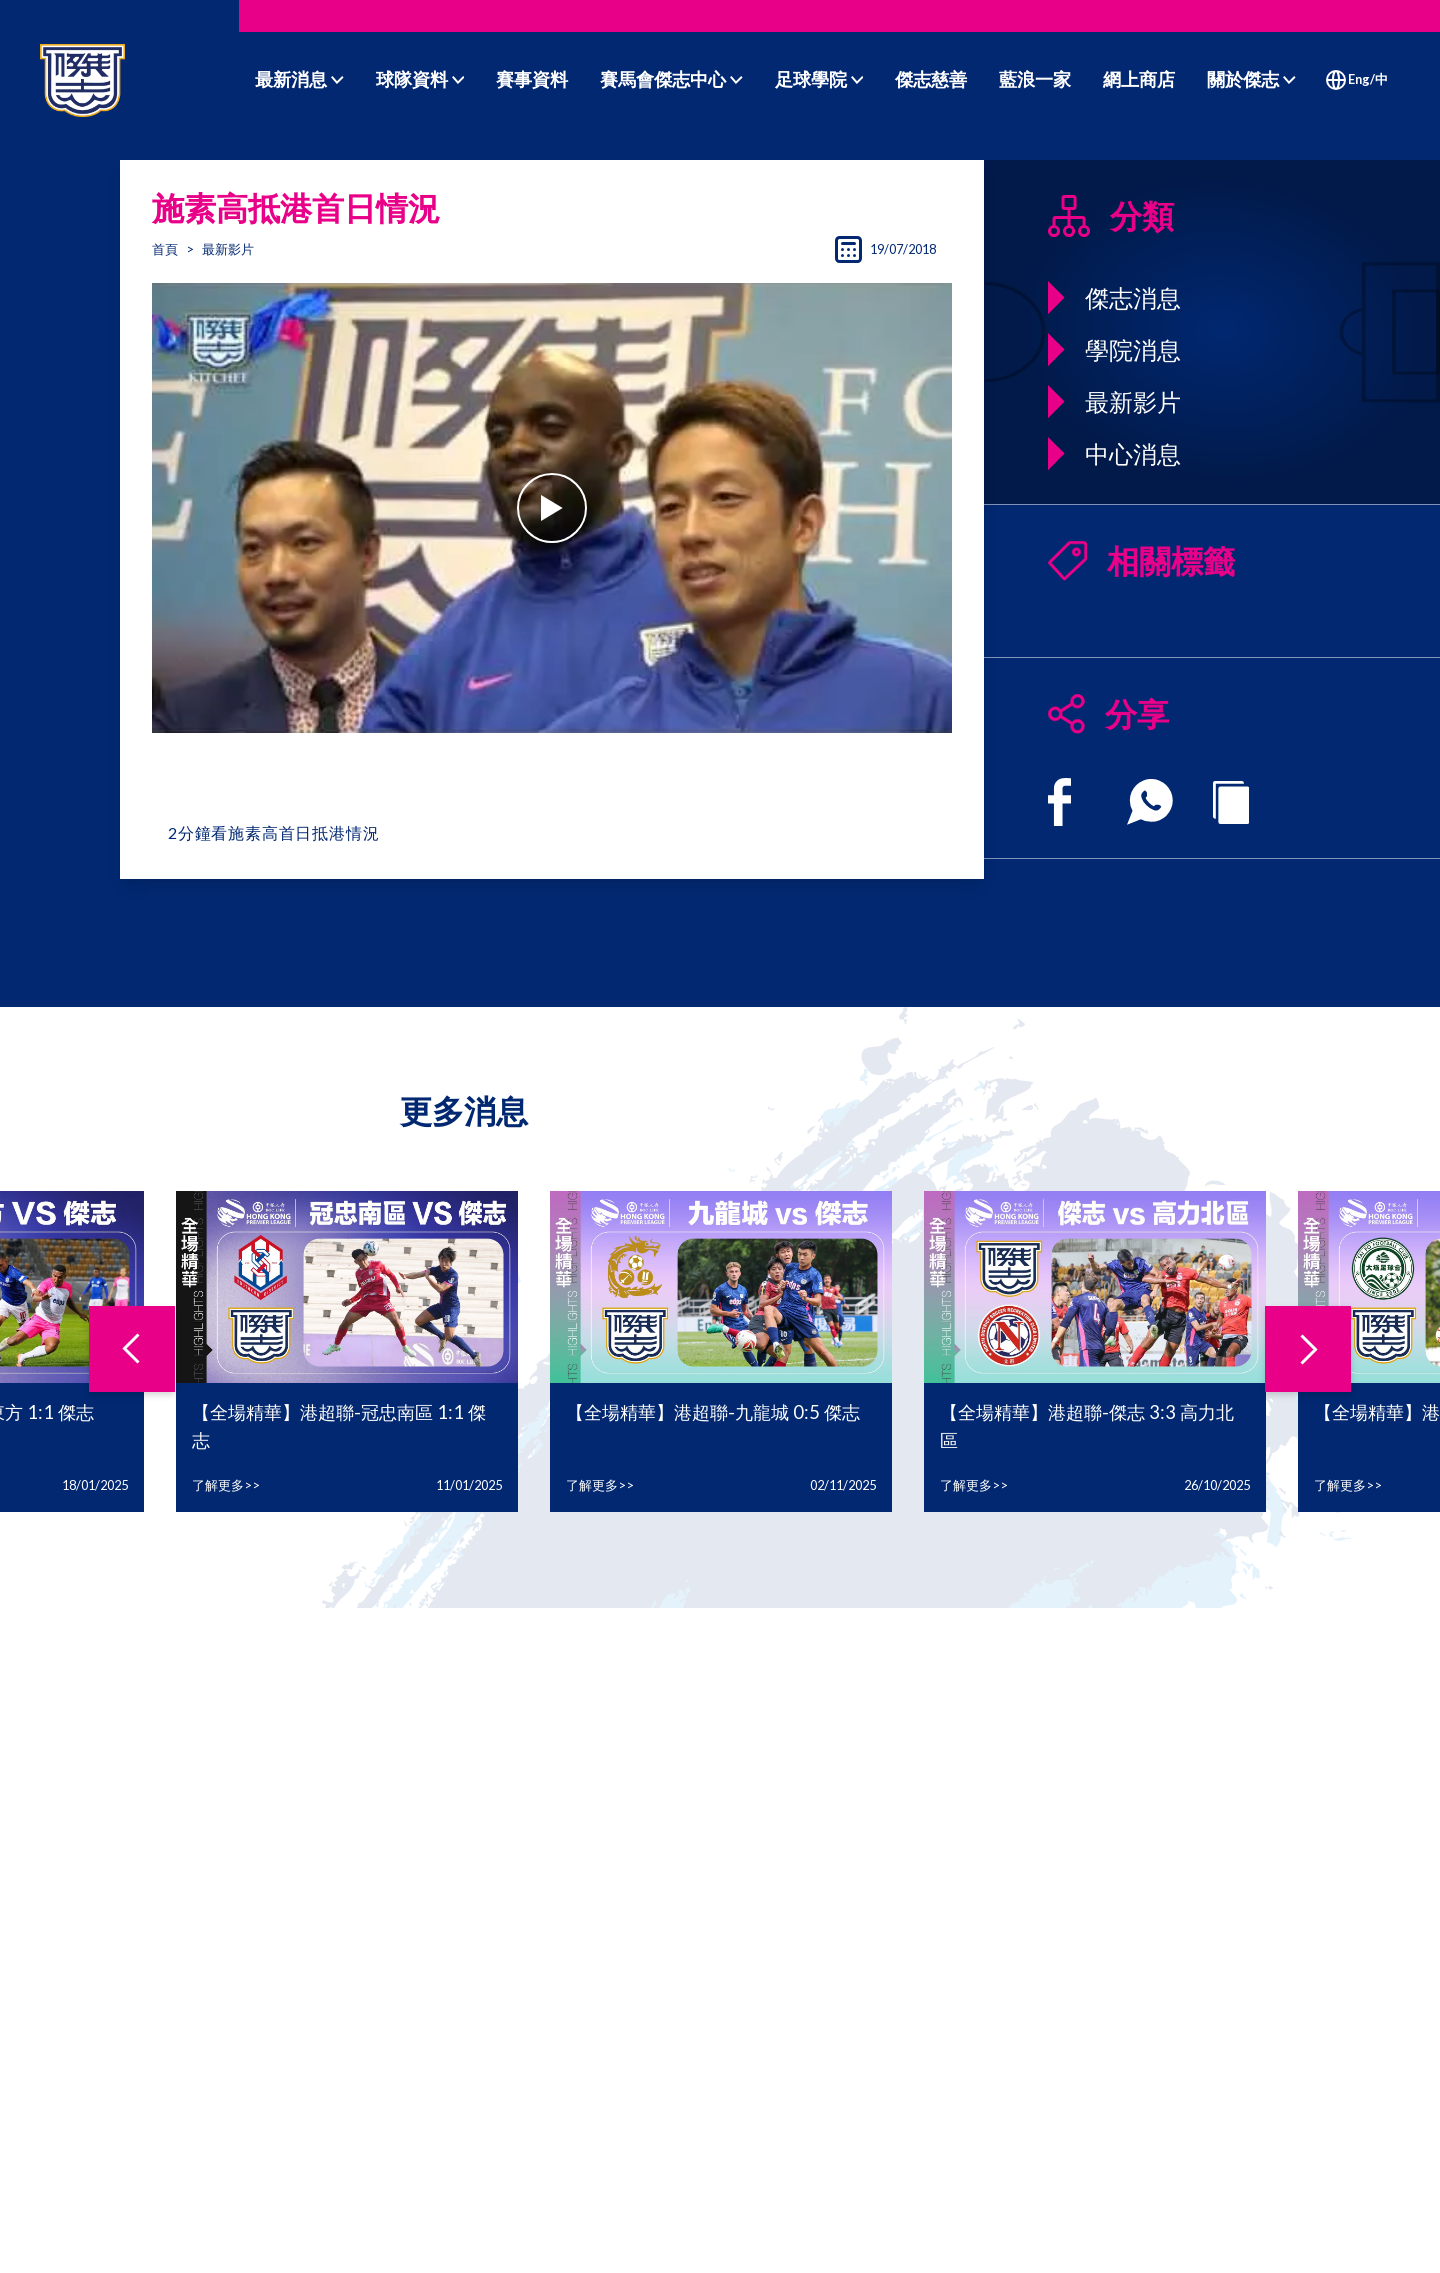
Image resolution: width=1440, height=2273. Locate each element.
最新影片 (228, 249)
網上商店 (1139, 79)
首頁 (165, 249)
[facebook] (1059, 802)
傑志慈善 (931, 79)
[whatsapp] (1150, 802)
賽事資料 (532, 79)
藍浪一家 (1035, 79)
